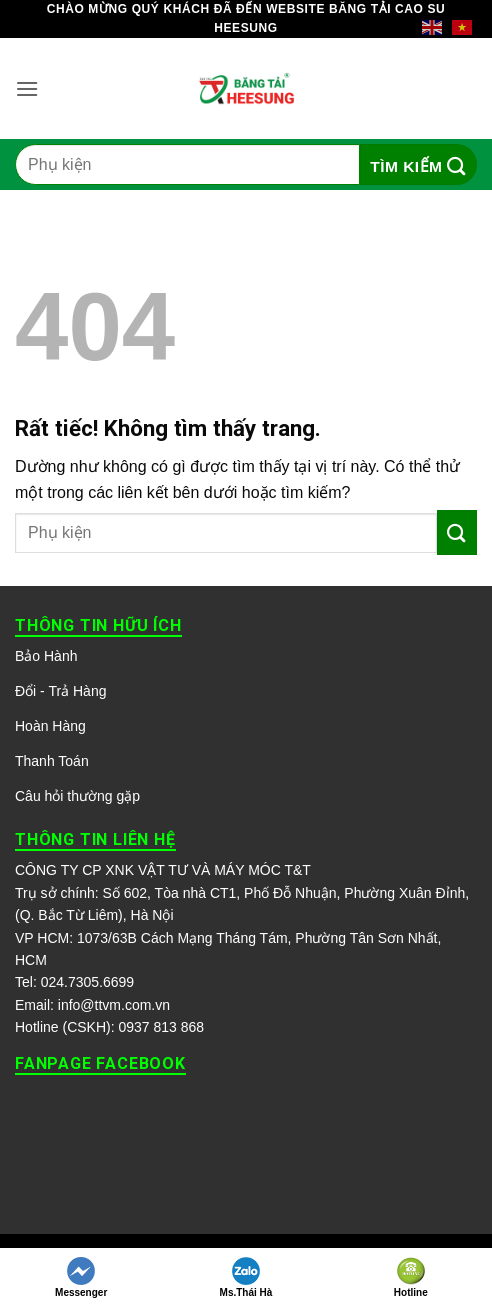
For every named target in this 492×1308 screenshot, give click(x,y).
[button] (27, 88)
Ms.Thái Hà (246, 1277)
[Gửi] (418, 164)
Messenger (81, 1277)
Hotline (411, 1277)
